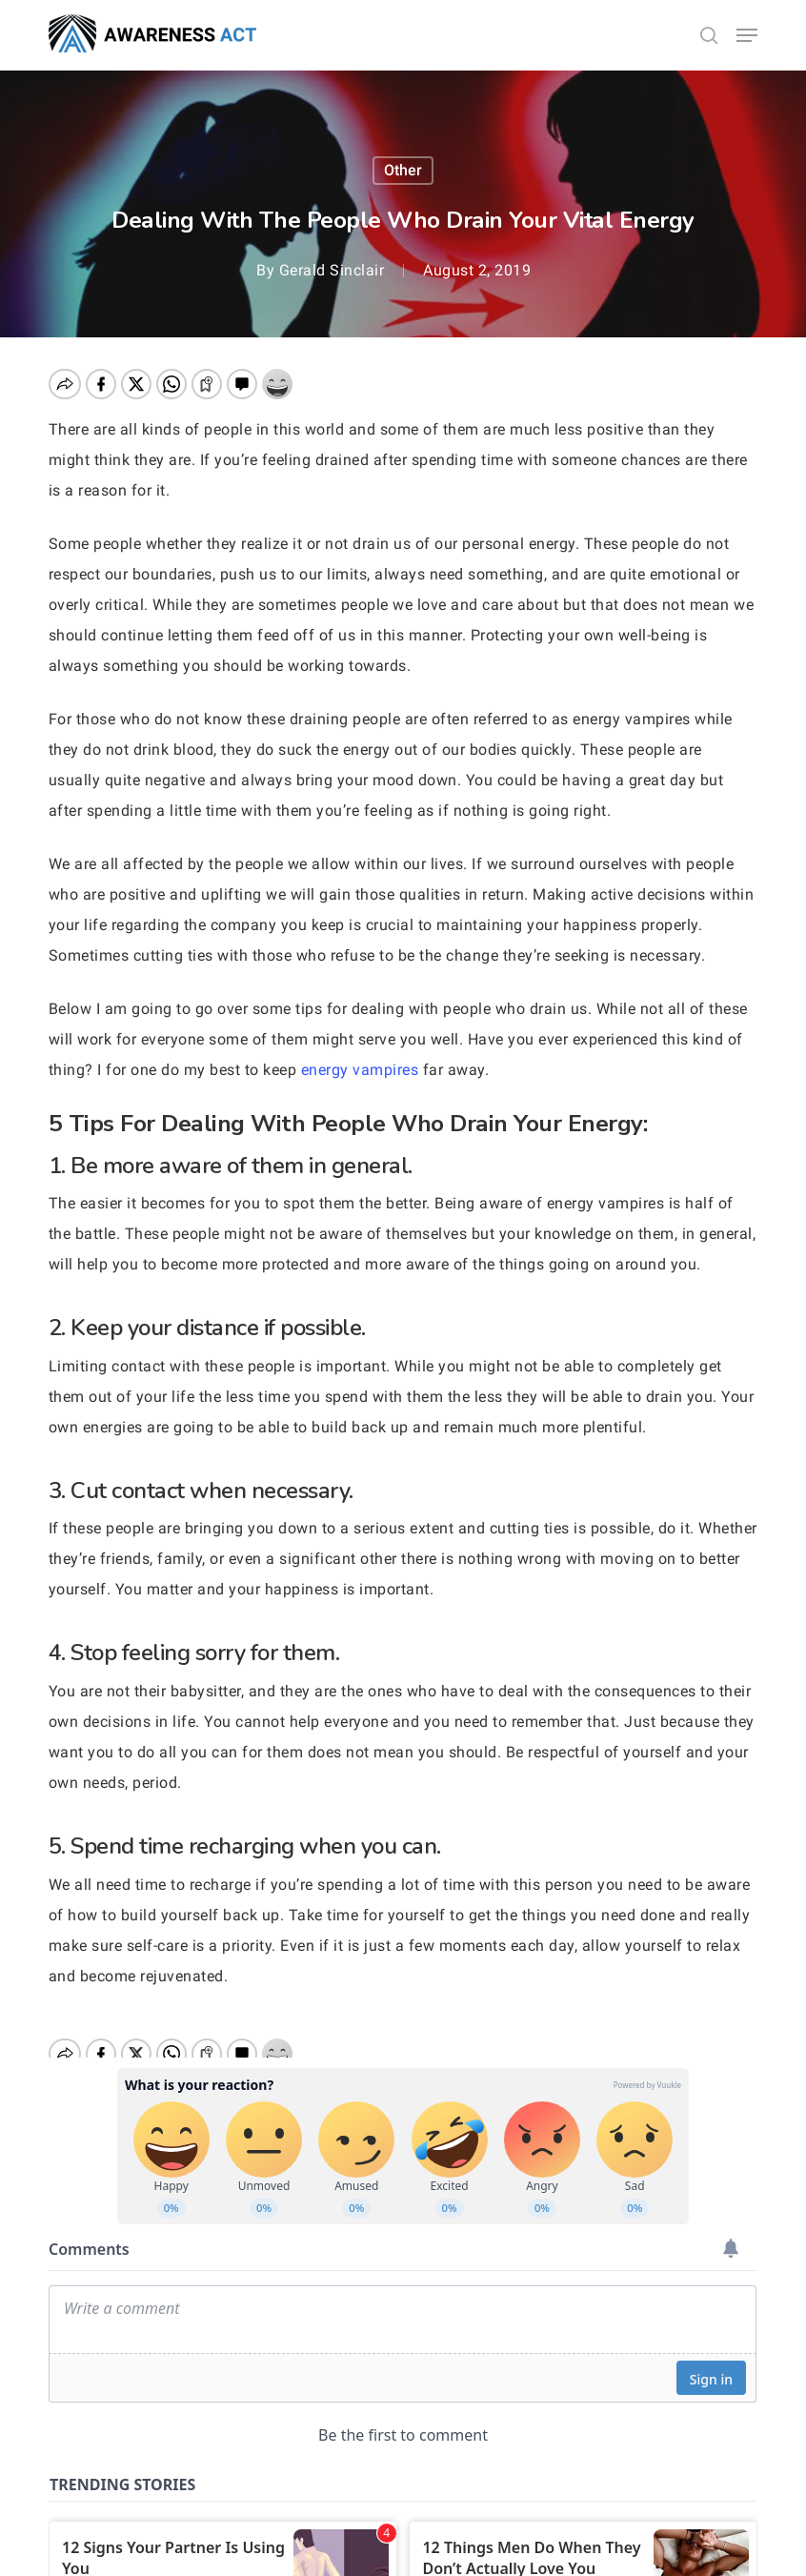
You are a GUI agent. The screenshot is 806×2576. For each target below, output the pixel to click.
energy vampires (360, 1070)
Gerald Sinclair (332, 270)
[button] (746, 35)
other (403, 170)
